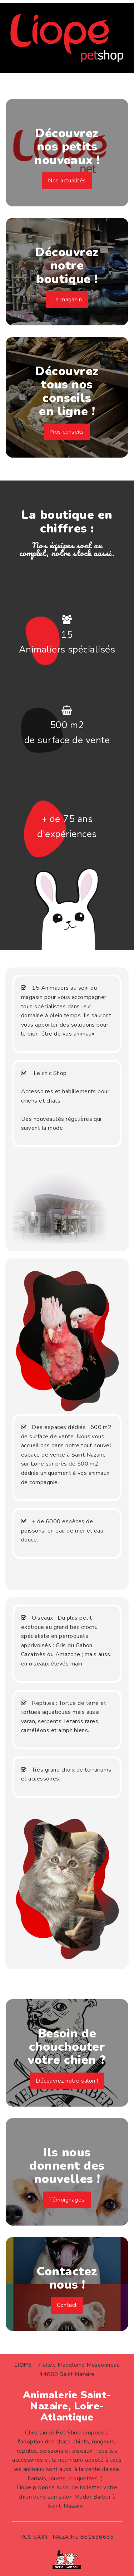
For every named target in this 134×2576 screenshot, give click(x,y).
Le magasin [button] (67, 300)
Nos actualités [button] (67, 181)
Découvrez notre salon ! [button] (67, 2081)
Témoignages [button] (66, 2200)
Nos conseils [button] (67, 432)
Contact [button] (67, 2305)
